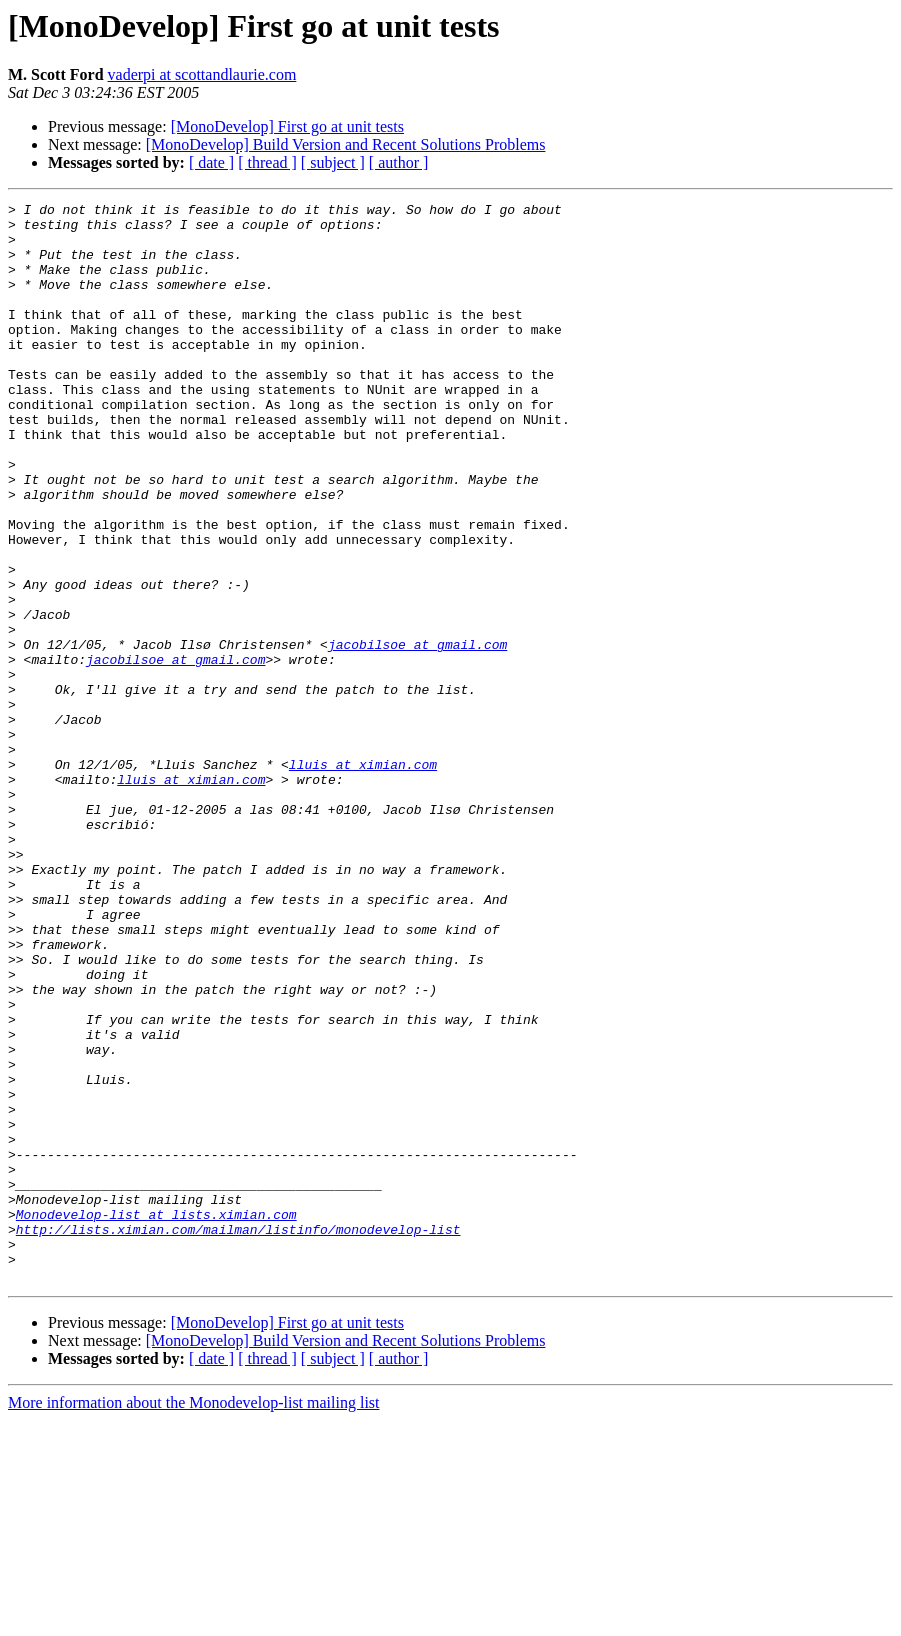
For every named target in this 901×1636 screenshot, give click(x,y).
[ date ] (211, 162)
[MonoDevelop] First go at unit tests (287, 126)
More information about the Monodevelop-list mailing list (194, 1618)
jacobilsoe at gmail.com (417, 734)
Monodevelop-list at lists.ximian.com (156, 1418)
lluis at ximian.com (363, 878)
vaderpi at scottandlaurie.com (202, 74)
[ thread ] (267, 162)
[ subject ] (333, 162)
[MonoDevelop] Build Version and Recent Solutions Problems (346, 144)
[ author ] (399, 162)
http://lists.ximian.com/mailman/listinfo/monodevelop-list (238, 1436)
